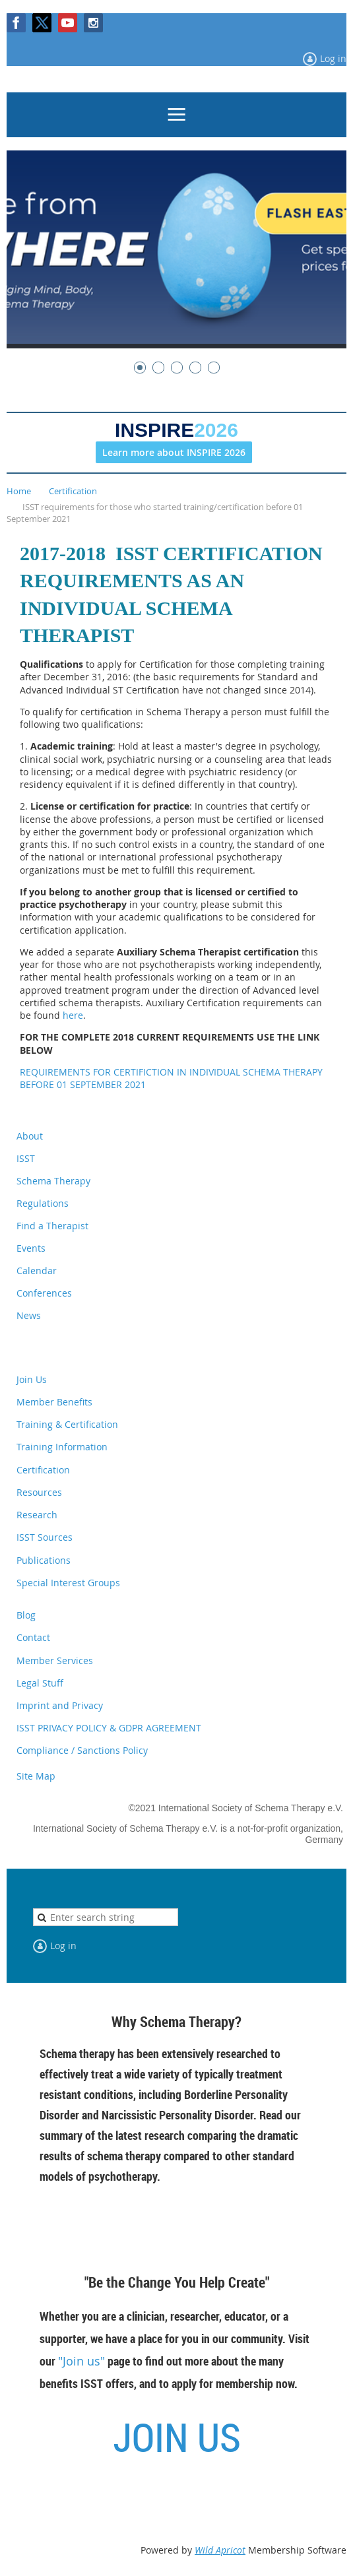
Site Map (35, 1776)
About (29, 1136)
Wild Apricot (220, 2550)
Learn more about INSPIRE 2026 (173, 452)
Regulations (42, 1203)
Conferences (44, 1293)
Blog (26, 1615)
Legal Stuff (39, 1683)
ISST (25, 1158)
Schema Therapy (53, 1181)
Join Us (31, 1379)
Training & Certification (67, 1424)
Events (31, 1248)
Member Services (54, 1660)
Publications (43, 1560)
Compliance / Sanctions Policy (82, 1750)
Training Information (62, 1446)
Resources (39, 1492)
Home (19, 491)
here (73, 1015)
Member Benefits (54, 1402)
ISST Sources (44, 1537)
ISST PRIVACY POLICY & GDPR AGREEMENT (108, 1728)
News (28, 1315)
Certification (73, 491)
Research (36, 1514)
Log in (333, 58)
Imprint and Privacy (59, 1705)
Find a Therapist (52, 1225)
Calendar (36, 1270)
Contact (33, 1637)
